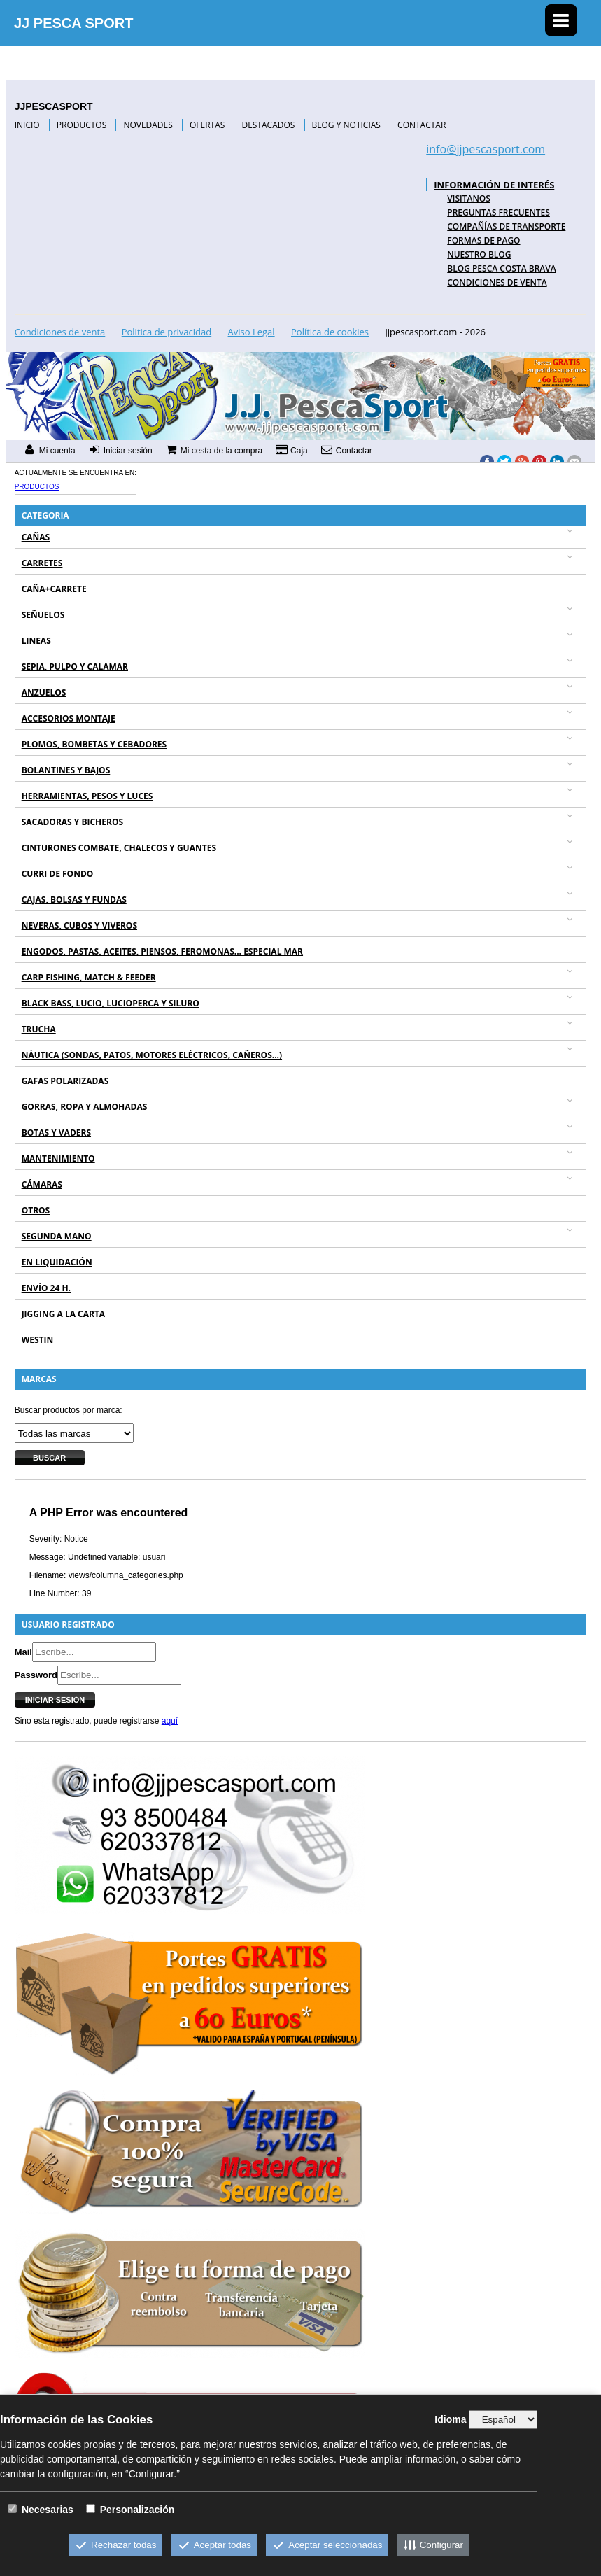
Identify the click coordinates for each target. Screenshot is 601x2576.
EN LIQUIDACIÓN (57, 1262)
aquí (170, 1721)
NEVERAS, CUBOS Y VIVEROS (79, 925)
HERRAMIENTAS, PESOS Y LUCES (87, 796)
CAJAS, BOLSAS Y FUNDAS (74, 900)
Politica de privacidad (166, 331)
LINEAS (36, 641)
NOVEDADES (147, 125)
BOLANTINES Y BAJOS (66, 770)
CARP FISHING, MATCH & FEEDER (89, 977)
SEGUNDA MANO (57, 1236)
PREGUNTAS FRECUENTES (498, 212)
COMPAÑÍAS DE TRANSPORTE (506, 226)
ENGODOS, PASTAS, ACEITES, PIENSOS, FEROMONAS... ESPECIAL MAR (162, 951)
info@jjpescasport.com (485, 149)
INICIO (27, 125)
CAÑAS (36, 537)
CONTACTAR (421, 125)
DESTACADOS (268, 125)
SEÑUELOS (43, 615)
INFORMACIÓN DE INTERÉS (494, 184)
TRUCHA (39, 1029)
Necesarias (47, 2509)
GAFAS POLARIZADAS (65, 1081)
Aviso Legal (251, 331)
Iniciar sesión (55, 1700)
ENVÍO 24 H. (46, 1288)
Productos (37, 487)
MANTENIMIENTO (58, 1158)
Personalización (137, 2509)
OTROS (36, 1210)
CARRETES (42, 563)
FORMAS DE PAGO (483, 240)
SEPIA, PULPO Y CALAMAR (75, 667)
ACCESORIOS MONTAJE (68, 718)
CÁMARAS (42, 1184)
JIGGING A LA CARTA (64, 1314)
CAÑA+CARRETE (54, 589)
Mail (23, 1652)
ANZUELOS (44, 692)
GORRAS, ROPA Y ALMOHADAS (85, 1107)
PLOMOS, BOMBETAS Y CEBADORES (94, 744)
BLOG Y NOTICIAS (346, 125)
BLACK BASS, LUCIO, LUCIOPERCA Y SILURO (110, 1003)
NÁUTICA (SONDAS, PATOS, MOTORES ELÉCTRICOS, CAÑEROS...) (152, 1055)
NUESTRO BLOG (479, 254)
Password (36, 1675)
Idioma (450, 2419)
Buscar (49, 1458)
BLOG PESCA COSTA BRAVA (501, 268)
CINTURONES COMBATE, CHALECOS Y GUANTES (119, 848)
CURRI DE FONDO (58, 874)
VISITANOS (468, 198)
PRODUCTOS (82, 125)
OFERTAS (207, 125)
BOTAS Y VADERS (56, 1133)
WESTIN (38, 1340)
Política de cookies (330, 331)
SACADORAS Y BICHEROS (72, 822)
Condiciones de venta (496, 282)
